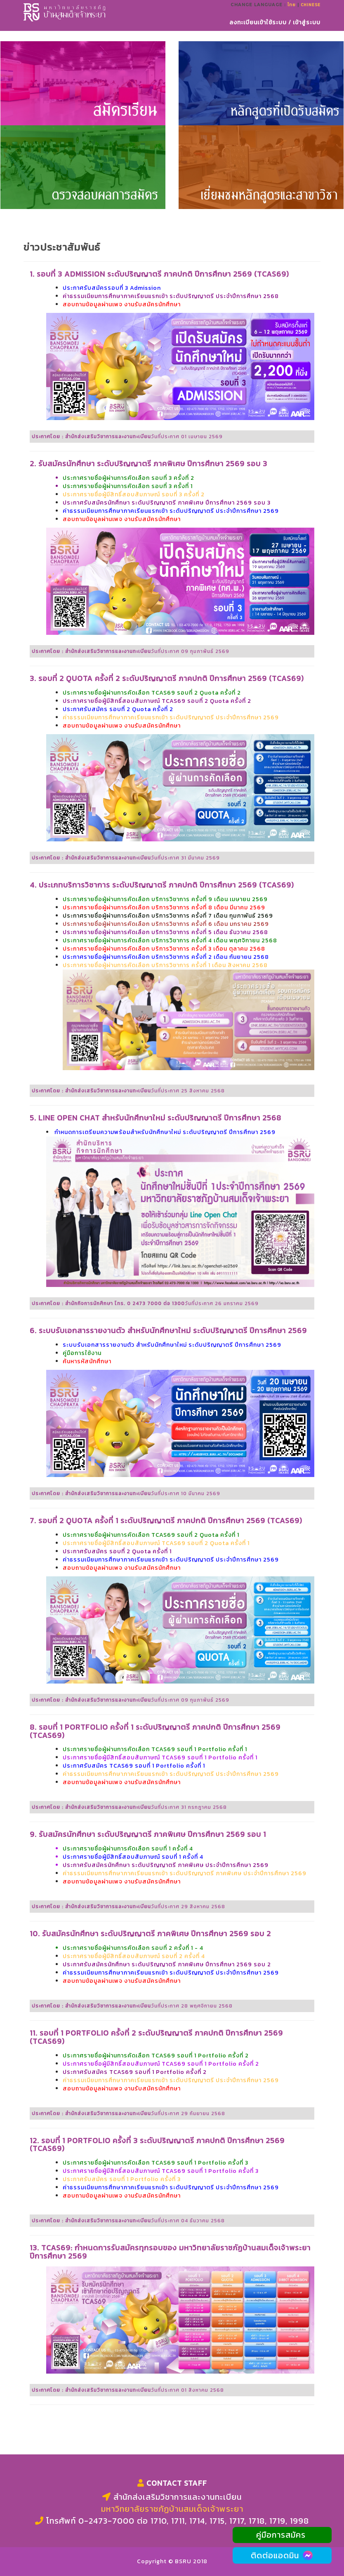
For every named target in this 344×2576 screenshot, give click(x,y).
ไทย (291, 13)
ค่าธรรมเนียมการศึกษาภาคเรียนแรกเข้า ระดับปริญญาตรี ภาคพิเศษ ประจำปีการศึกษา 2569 (184, 1873)
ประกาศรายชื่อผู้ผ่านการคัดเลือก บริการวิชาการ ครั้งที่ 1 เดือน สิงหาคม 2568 (165, 965)
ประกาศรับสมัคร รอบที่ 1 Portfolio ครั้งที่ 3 (122, 2179)
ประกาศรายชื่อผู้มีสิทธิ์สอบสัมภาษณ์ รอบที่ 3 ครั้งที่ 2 (134, 494)
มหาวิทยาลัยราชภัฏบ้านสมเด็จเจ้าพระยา (172, 2509)
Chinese (310, 13)
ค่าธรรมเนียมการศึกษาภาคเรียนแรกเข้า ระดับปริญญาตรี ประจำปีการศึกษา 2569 (171, 717)
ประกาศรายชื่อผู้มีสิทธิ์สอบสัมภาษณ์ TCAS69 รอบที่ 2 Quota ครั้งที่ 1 (156, 1543)
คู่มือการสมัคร (282, 2535)
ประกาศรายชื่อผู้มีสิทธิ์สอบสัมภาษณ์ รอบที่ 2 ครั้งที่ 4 (134, 1956)
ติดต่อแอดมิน (282, 2555)
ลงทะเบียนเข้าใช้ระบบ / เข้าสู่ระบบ (274, 30)
